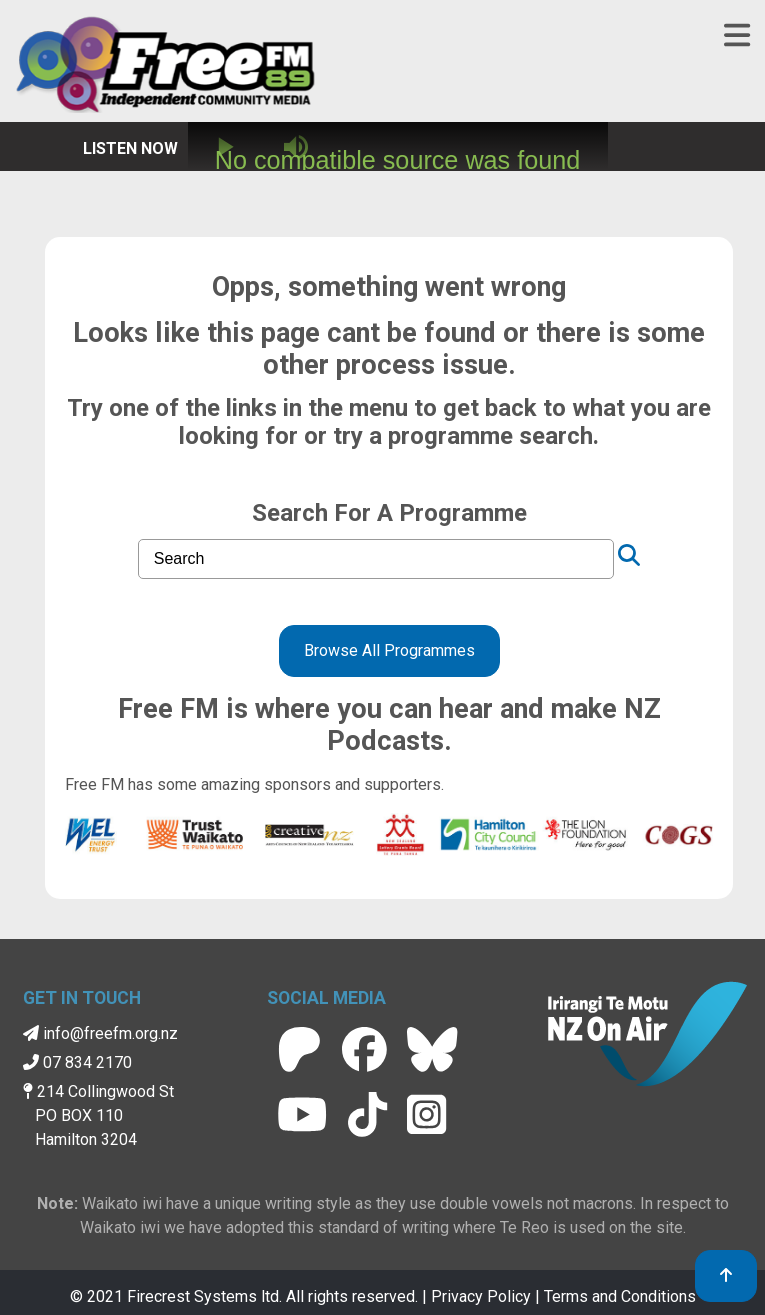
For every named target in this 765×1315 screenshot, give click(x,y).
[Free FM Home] (165, 67)
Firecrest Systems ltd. (204, 1296)
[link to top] (726, 1276)
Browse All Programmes (389, 650)
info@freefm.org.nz (100, 1033)
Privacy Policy (481, 1296)
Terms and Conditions (620, 1296)
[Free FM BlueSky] (432, 1049)
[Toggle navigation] (737, 36)
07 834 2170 (77, 1062)
